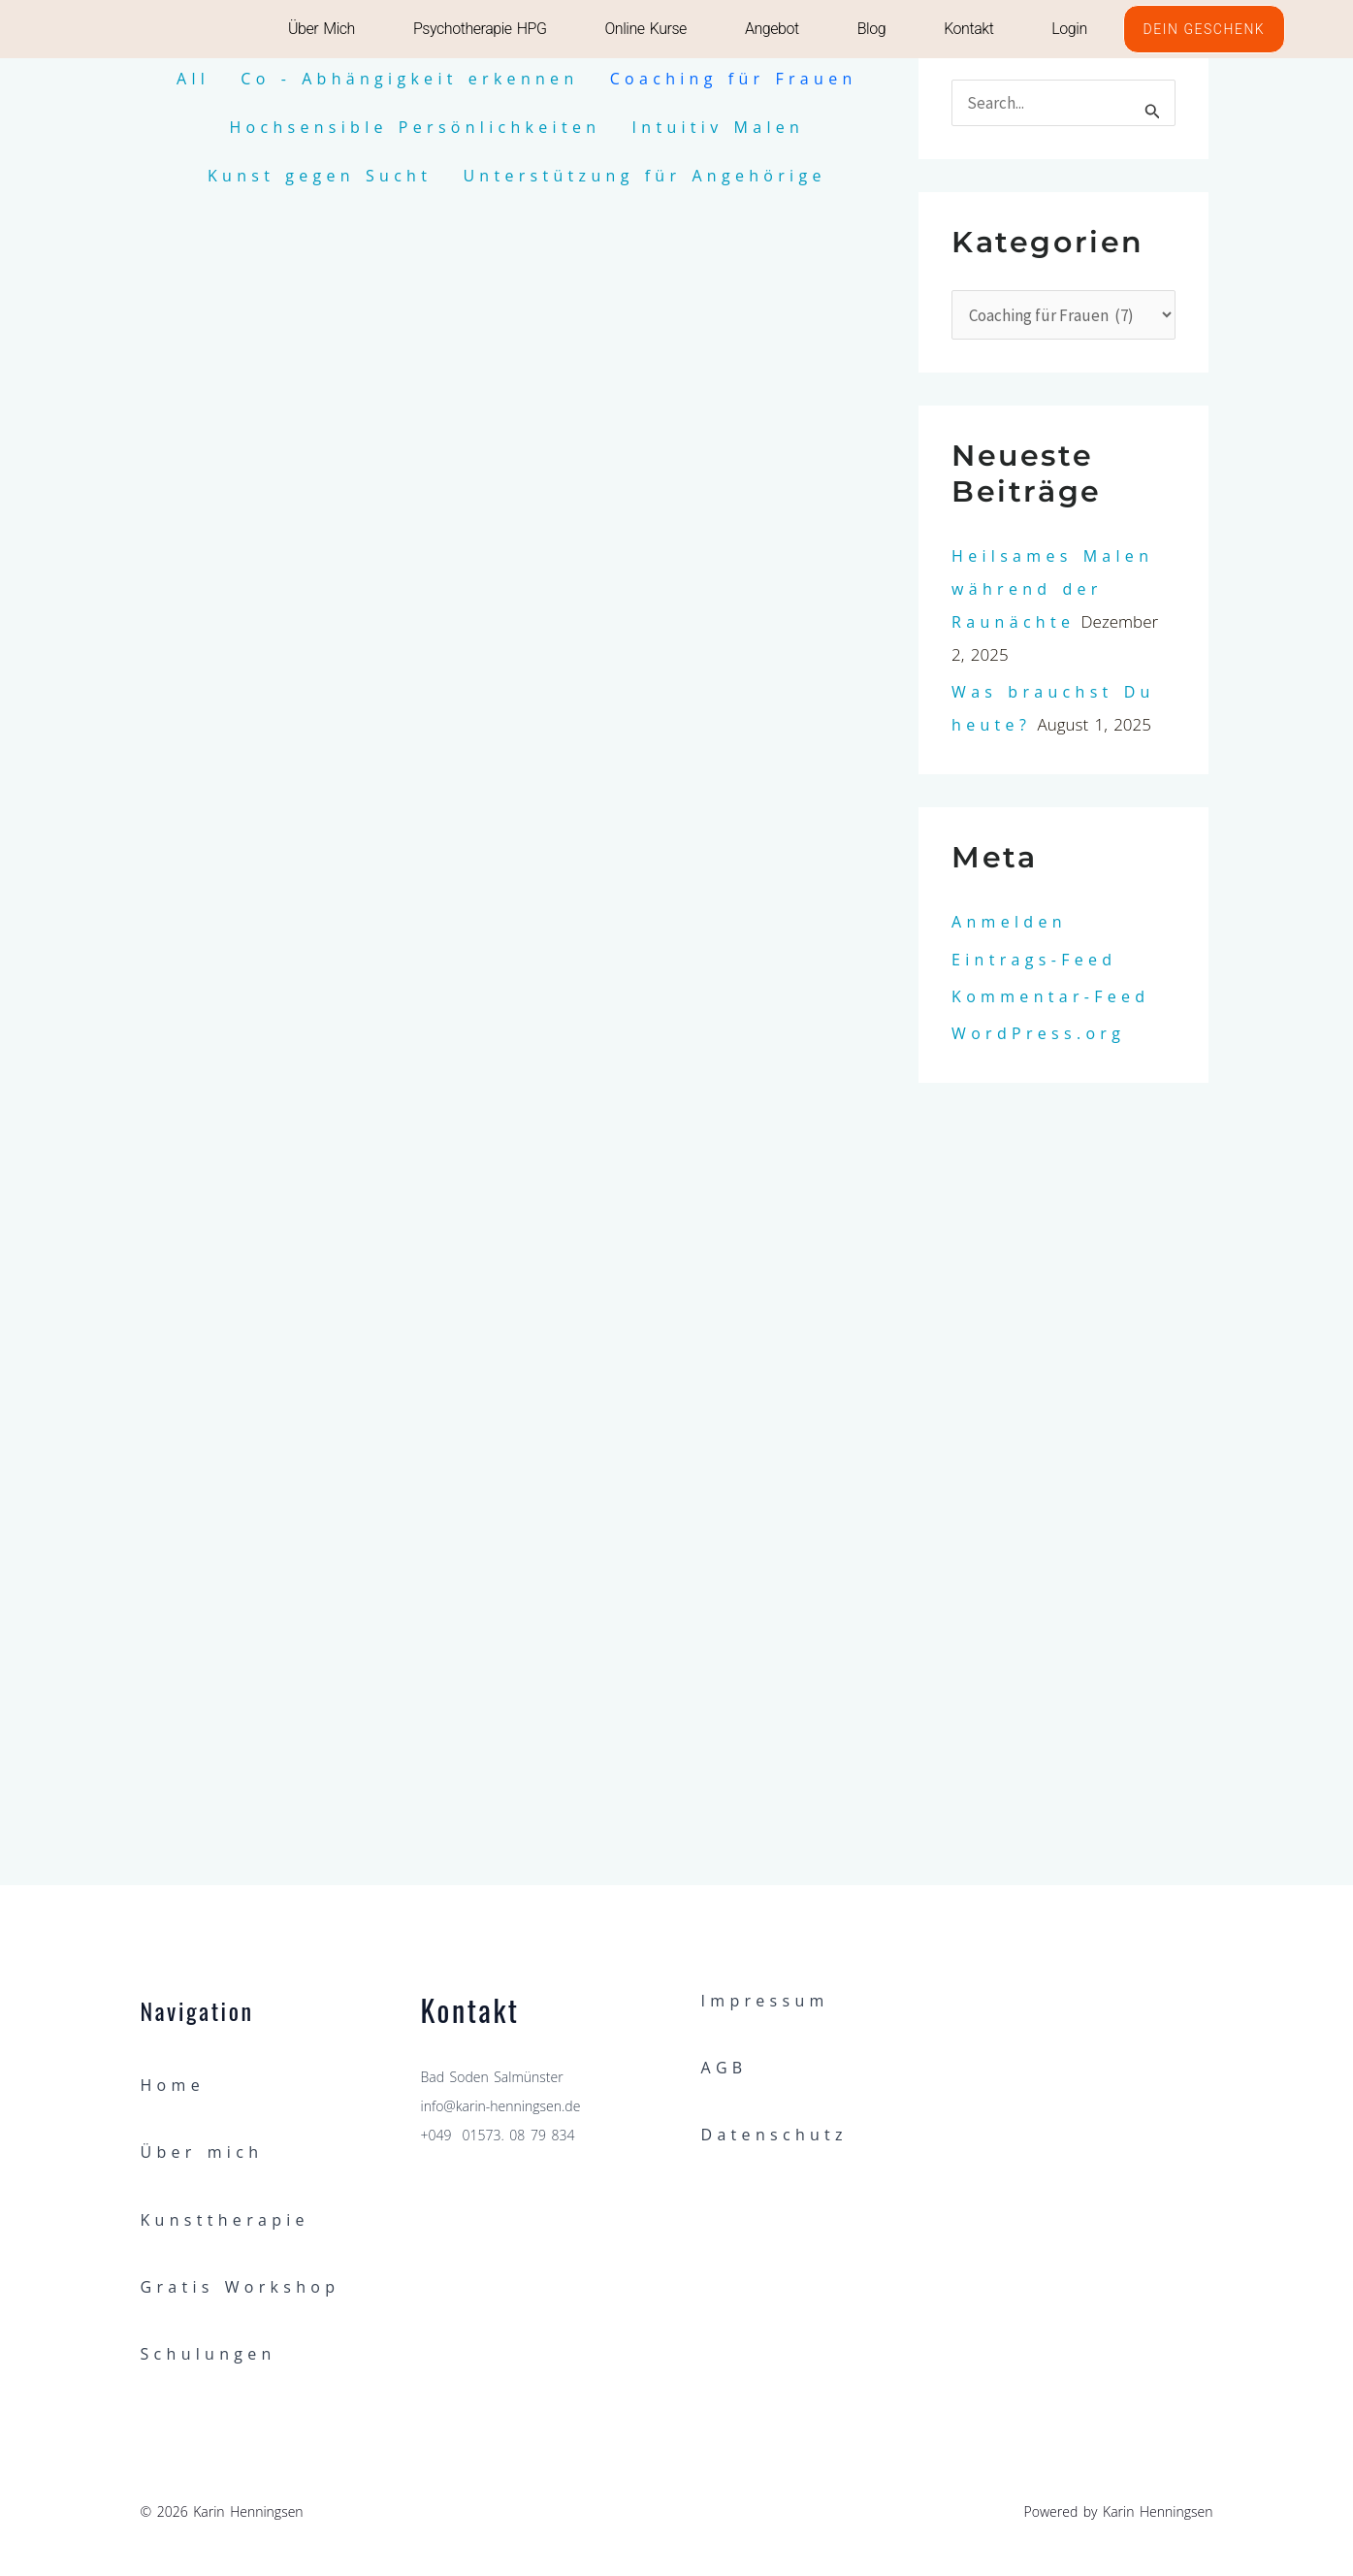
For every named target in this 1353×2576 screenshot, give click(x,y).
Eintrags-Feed (1033, 959)
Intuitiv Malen (718, 127)
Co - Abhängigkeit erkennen (409, 78)
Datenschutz (774, 2134)
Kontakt (968, 28)
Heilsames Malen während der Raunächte (1052, 589)
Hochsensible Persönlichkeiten (414, 127)
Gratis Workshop (240, 2287)
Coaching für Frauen (733, 78)
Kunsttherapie (225, 2220)
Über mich (321, 28)
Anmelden (1009, 921)
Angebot (772, 28)
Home (173, 2085)
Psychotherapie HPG (480, 28)
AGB (724, 2067)
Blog (871, 28)
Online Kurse (645, 28)
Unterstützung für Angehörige (644, 175)
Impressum (765, 2000)
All (193, 78)
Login (1068, 28)
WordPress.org (1038, 1033)
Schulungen (208, 2353)
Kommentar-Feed (1050, 996)
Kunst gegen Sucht (320, 175)
